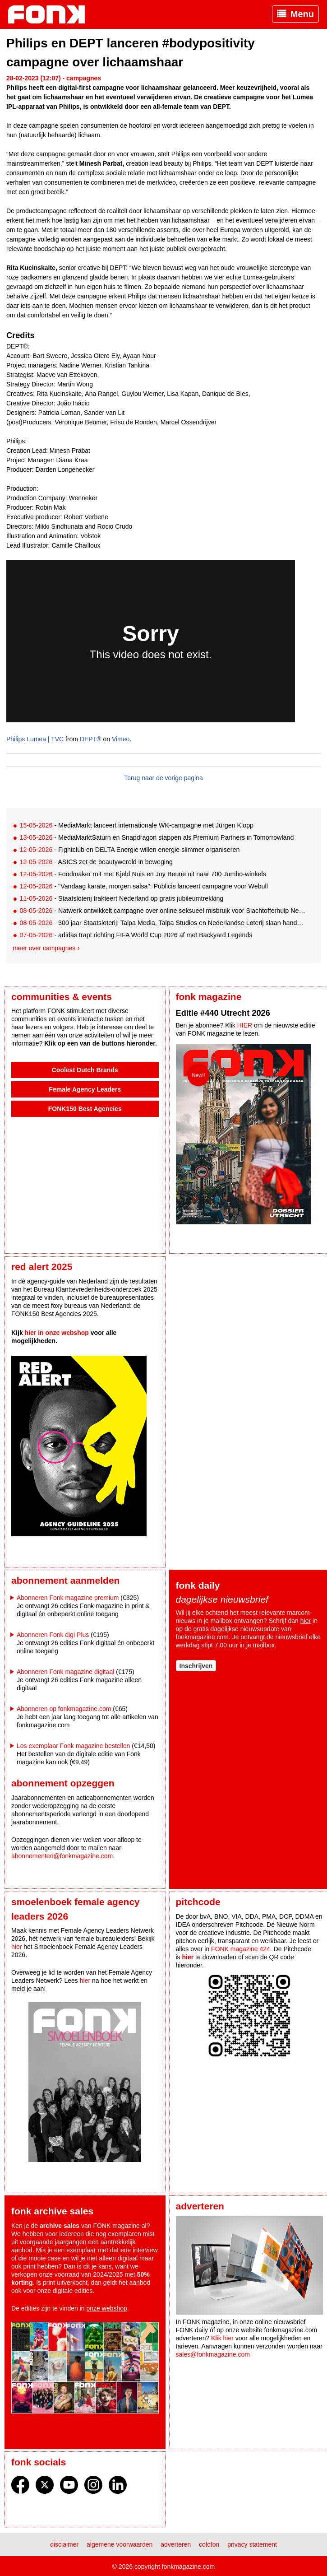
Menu (302, 14)
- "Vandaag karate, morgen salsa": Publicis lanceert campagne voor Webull (143, 886)
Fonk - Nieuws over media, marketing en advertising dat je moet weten (51, 14)
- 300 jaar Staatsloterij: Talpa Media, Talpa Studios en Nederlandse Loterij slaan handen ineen (162, 922)
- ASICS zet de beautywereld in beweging (95, 861)
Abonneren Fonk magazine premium (68, 1597)
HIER (244, 1025)
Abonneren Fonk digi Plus (53, 1634)
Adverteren (176, 2544)
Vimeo (120, 739)
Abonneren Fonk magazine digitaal (65, 1671)
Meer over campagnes (44, 948)
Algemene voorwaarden (119, 2544)
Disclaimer (64, 2544)
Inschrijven (196, 1665)
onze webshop (107, 2308)
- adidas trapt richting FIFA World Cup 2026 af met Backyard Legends (135, 935)
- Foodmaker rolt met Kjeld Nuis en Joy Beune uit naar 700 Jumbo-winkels (142, 874)
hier (305, 1620)
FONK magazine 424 (240, 1949)
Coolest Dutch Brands (85, 1070)
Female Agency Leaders (85, 1089)
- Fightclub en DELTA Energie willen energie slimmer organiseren (129, 849)
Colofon (209, 2544)
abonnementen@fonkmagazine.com (62, 1856)
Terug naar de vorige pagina (163, 777)
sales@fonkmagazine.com (213, 2354)
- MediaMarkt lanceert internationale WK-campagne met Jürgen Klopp (136, 825)
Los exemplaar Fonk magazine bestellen (73, 1745)
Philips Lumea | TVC (35, 739)
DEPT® (90, 739)
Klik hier (222, 2338)
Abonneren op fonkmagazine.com (64, 1708)
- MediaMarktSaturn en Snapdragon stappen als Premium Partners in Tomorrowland (156, 837)
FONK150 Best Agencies (85, 1108)
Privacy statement (252, 2544)
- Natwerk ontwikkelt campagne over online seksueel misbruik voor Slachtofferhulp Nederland (162, 910)
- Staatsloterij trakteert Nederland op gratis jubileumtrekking (121, 898)
